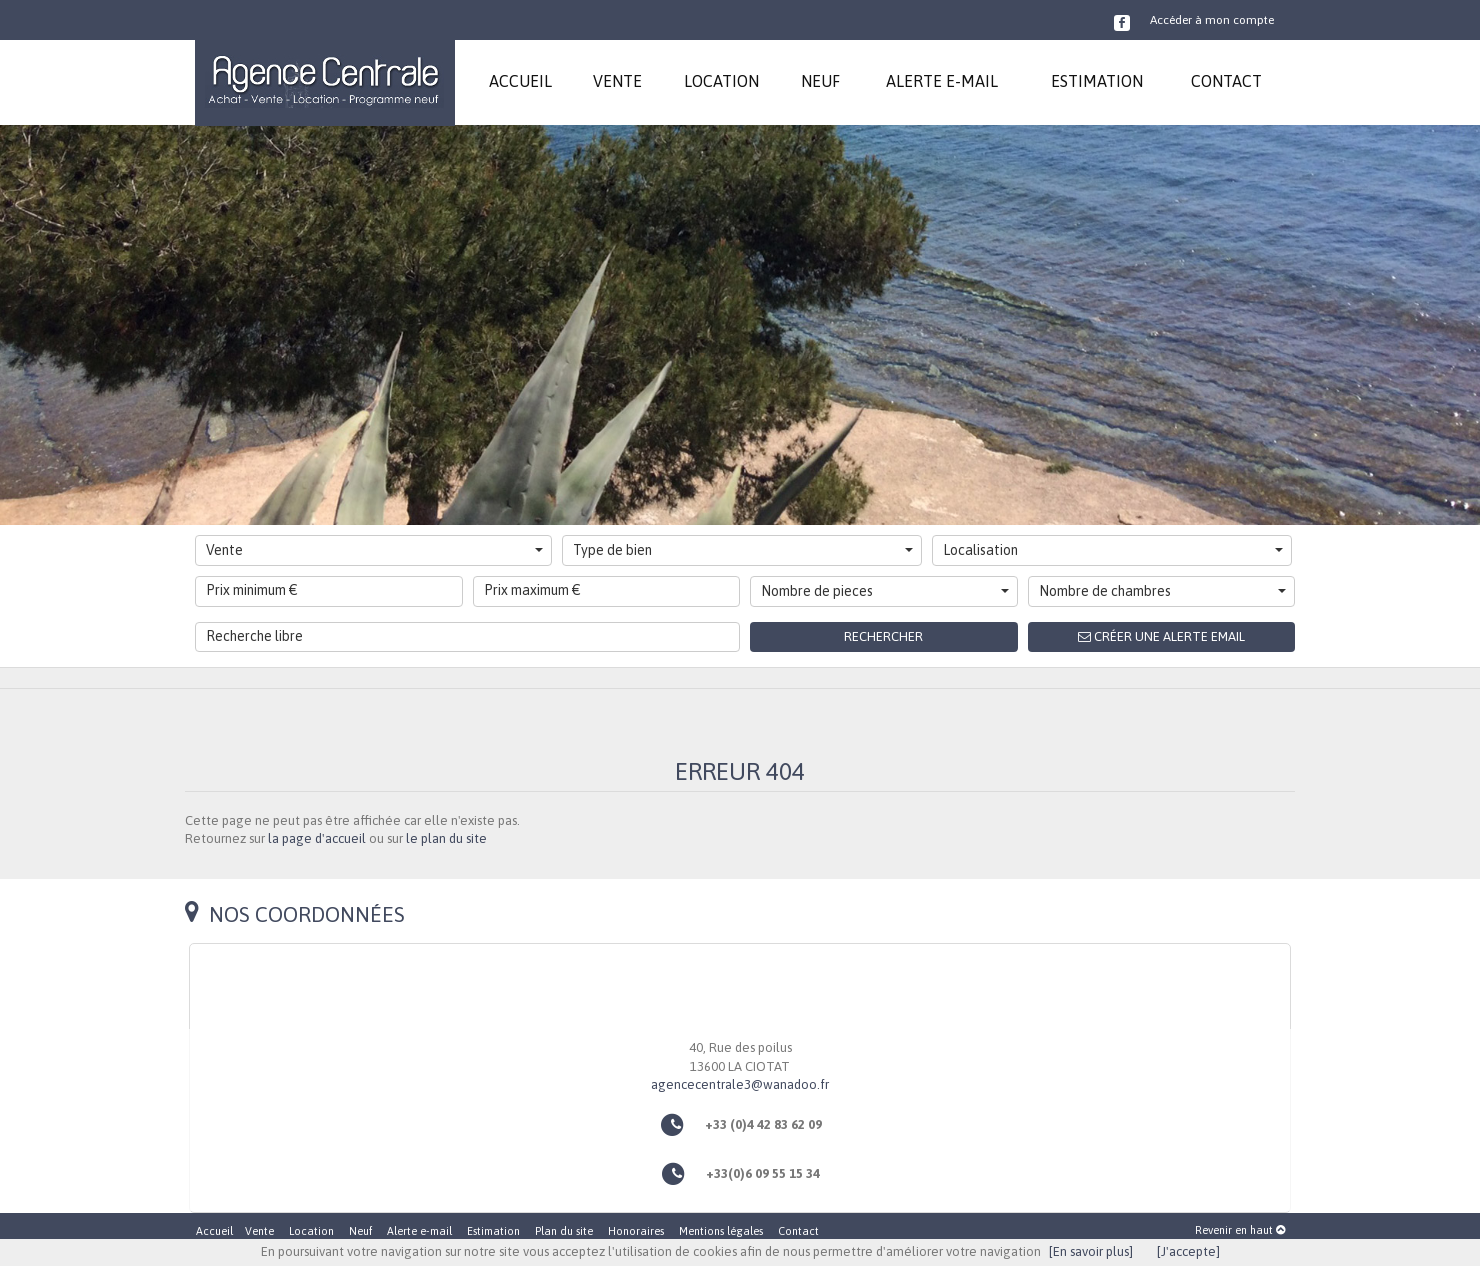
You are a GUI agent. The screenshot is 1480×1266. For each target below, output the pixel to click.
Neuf (360, 1231)
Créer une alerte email (1161, 636)
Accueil (214, 1231)
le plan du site (446, 838)
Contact (798, 1231)
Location (311, 1231)
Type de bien (743, 550)
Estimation (493, 1231)
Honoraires (636, 1231)
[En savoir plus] (1091, 1251)
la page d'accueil (317, 838)
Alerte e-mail (419, 1231)
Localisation (1113, 550)
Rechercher (883, 636)
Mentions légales (721, 1231)
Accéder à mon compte (1212, 20)
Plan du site (564, 1231)
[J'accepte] (1188, 1251)
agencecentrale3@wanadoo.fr (740, 1084)
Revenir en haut (1240, 1230)
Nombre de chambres (1163, 591)
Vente (374, 550)
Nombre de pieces (885, 591)
